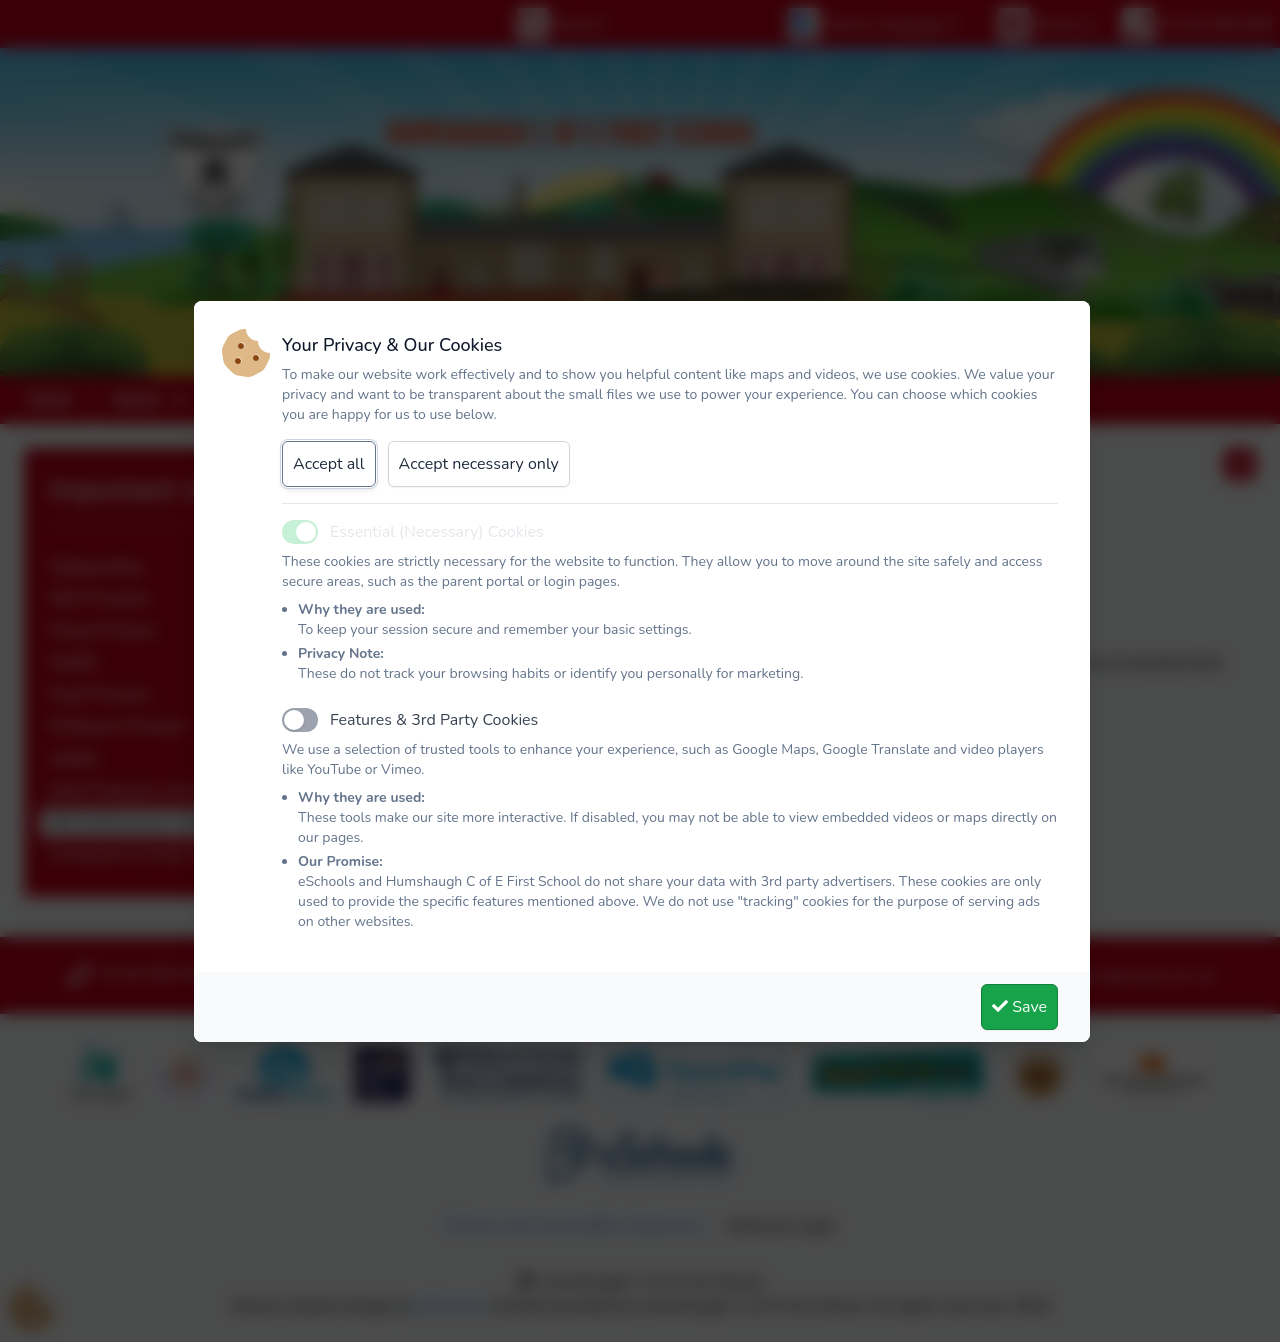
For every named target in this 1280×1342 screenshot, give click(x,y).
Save (1019, 1007)
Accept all (329, 464)
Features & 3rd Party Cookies (434, 720)
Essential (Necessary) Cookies (437, 532)
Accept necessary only (479, 464)
